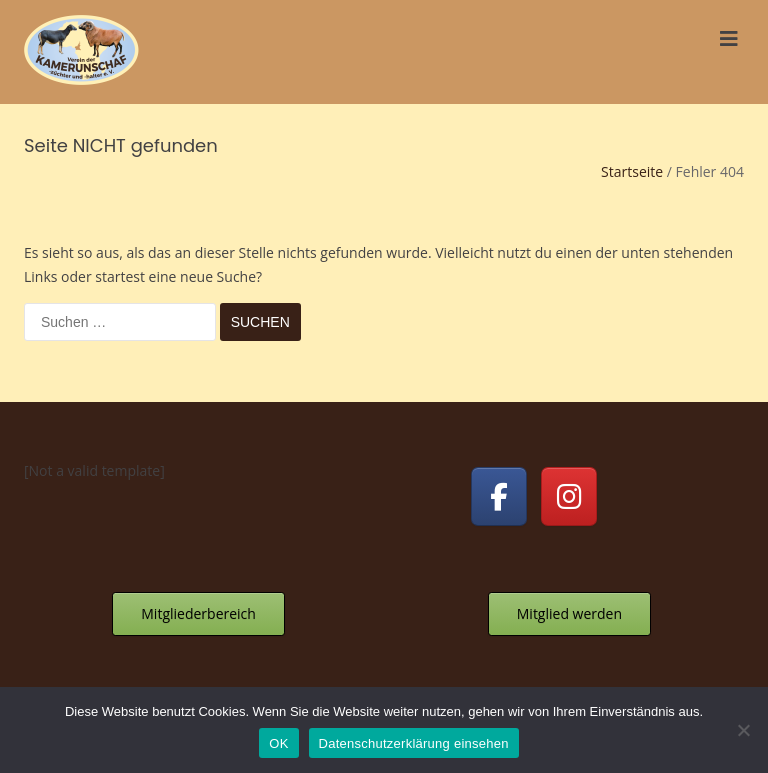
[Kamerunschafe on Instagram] (569, 496)
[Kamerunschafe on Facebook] (499, 496)
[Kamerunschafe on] (640, 497)
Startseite (632, 171)
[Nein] (743, 730)
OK (278, 743)
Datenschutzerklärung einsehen (414, 743)
